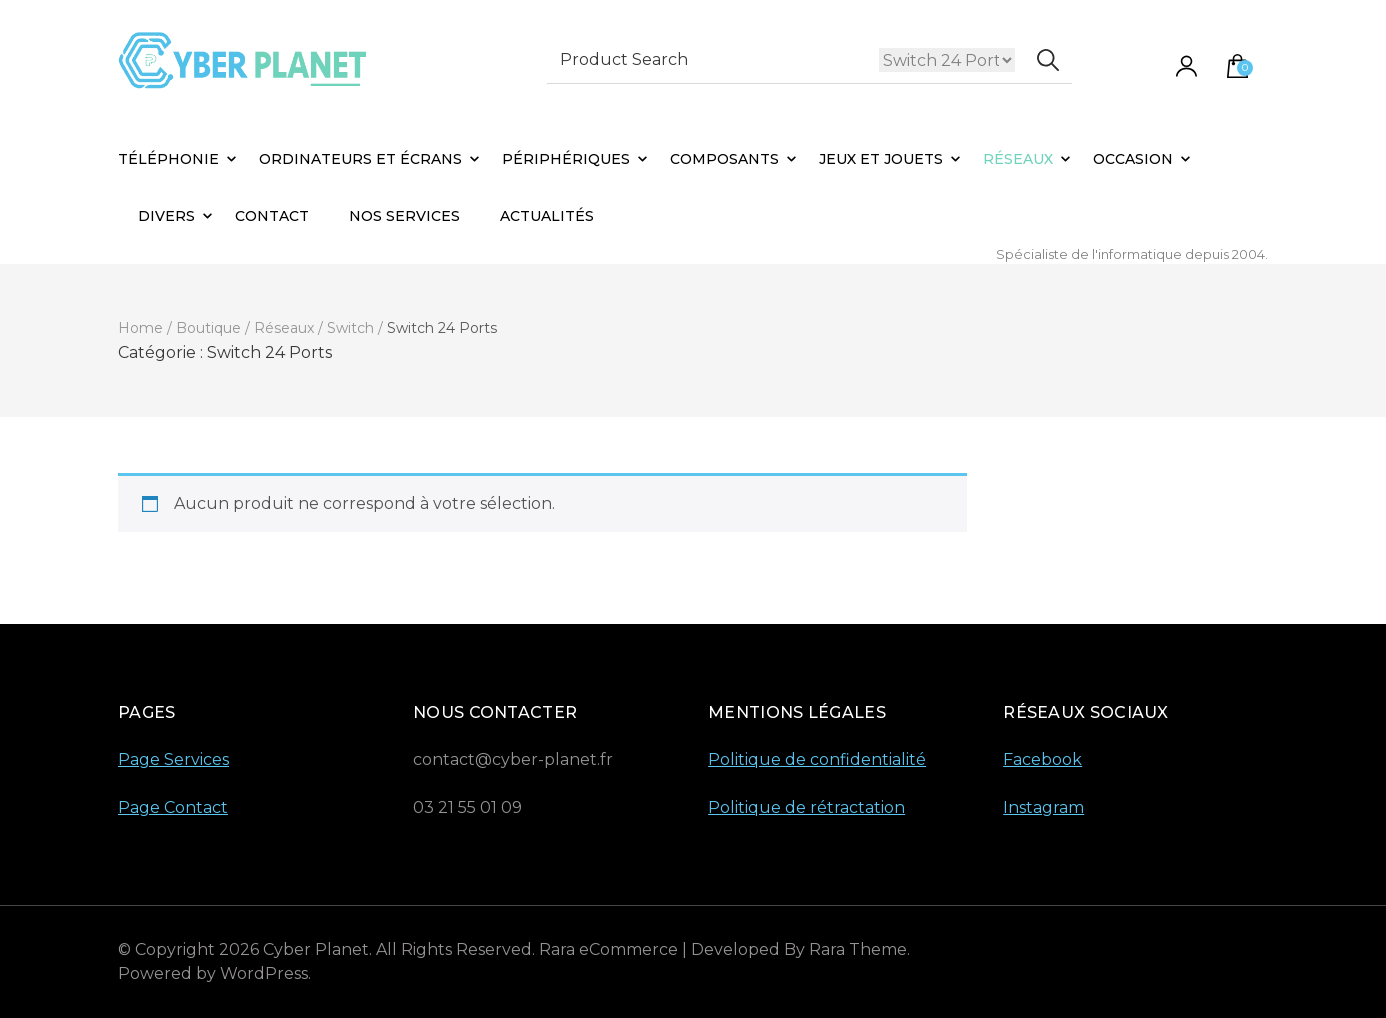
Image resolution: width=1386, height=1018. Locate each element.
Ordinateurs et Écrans (360, 159)
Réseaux (1018, 159)
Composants (724, 159)
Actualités (547, 216)
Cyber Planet (316, 949)
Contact (272, 216)
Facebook (1042, 759)
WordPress (264, 973)
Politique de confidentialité (817, 759)
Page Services (173, 759)
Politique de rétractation (806, 807)
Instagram (1043, 807)
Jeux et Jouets (881, 159)
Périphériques (566, 159)
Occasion (1133, 159)
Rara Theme (858, 949)
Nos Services (404, 216)
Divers (166, 216)
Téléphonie (168, 159)
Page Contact (173, 807)
